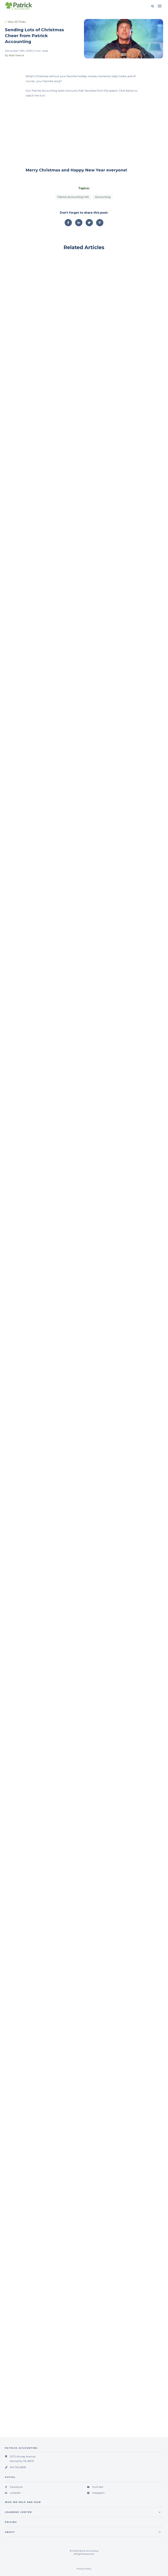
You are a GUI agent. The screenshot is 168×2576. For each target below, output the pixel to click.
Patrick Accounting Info (73, 197)
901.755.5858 (18, 2467)
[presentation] (159, 6)
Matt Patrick (16, 55)
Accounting (102, 197)
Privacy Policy (84, 2568)
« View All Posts (15, 21)
